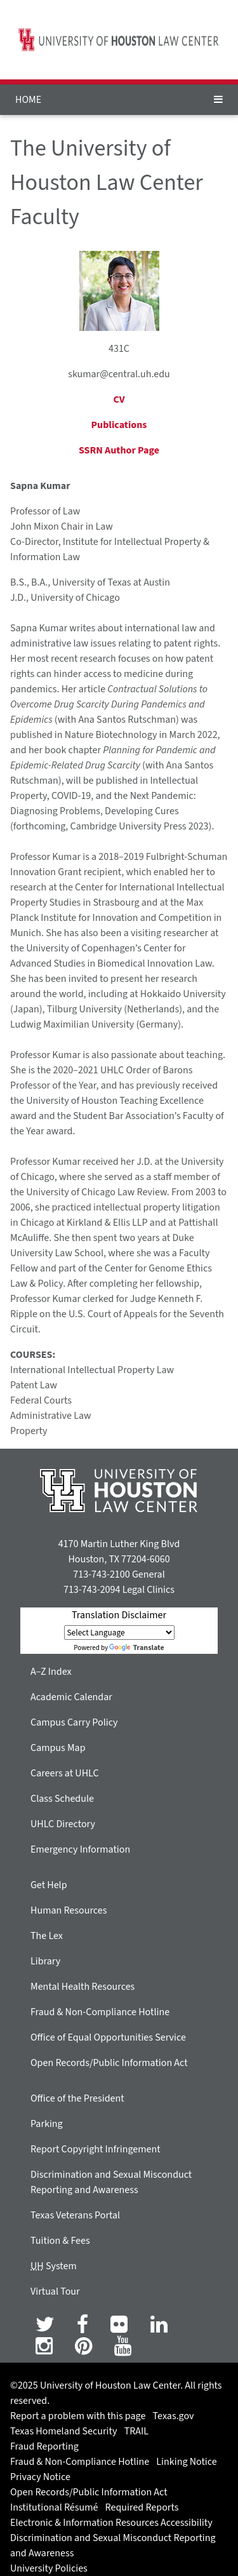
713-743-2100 (101, 1574)
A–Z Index (51, 1672)
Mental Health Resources (82, 1987)
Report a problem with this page (77, 2416)
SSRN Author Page (119, 450)
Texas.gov (173, 2416)
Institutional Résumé (54, 2507)
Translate (136, 1647)
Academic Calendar (71, 1697)
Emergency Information (80, 1849)
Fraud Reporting (44, 2446)
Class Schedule (62, 1799)
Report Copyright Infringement (95, 2149)
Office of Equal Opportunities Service (108, 2037)
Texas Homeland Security (63, 2431)
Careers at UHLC (64, 1773)
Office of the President (77, 2098)
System (53, 2266)
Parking (46, 2124)
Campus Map (58, 1748)
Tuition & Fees (60, 2241)
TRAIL (136, 2431)
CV (118, 399)
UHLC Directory (62, 1824)
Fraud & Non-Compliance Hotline (99, 2012)
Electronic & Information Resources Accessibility (111, 2523)
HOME (28, 100)
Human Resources (68, 1910)
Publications (119, 425)
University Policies (49, 2568)
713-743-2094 (91, 1590)
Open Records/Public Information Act (109, 2063)
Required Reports (142, 2507)
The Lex (46, 1936)
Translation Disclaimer (119, 1615)
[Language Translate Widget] (119, 1632)
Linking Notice (186, 2462)
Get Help (48, 1885)
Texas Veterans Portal (75, 2215)
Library (45, 1961)
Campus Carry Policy (74, 1722)
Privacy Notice (40, 2477)
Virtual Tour (55, 2291)
